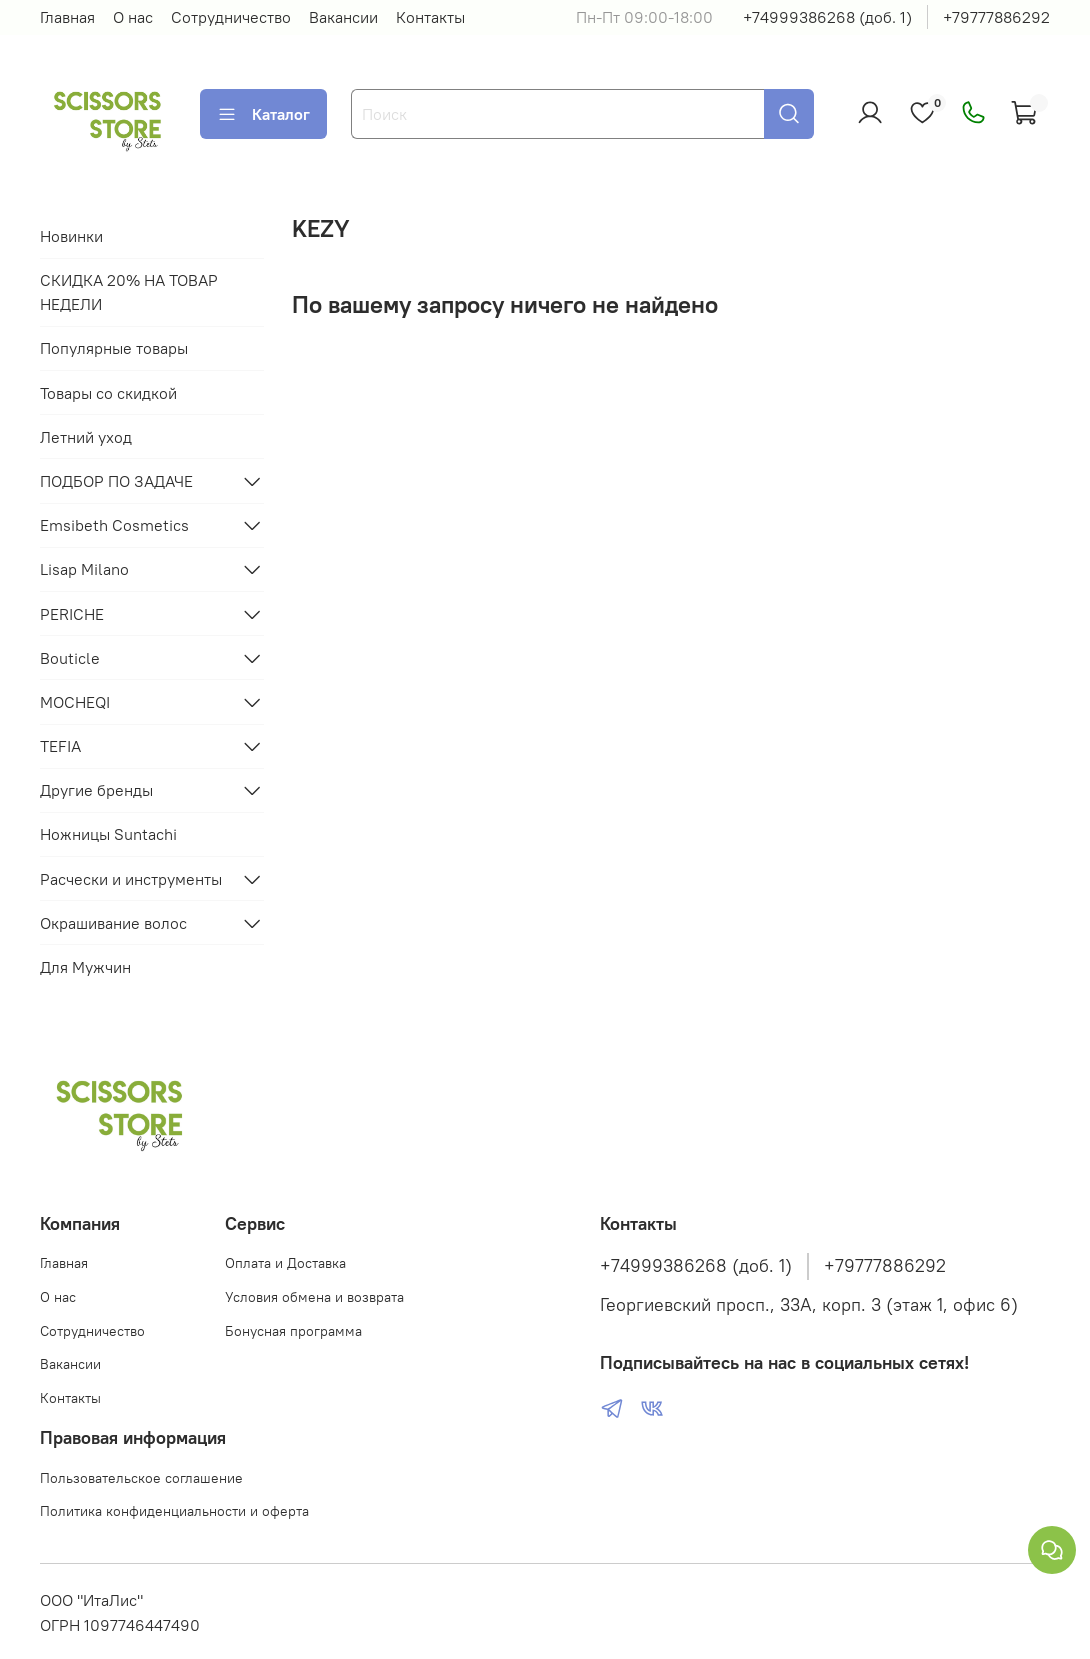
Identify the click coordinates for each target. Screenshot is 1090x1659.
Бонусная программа (293, 1331)
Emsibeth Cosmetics (114, 525)
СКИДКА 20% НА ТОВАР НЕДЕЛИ (129, 292)
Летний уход (86, 437)
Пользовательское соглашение (141, 1478)
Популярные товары (114, 348)
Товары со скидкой (108, 393)
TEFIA (60, 746)
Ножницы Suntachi (108, 834)
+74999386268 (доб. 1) (827, 17)
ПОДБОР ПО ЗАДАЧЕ (116, 481)
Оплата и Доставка (285, 1263)
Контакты (430, 17)
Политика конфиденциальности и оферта (174, 1511)
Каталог (263, 114)
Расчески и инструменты (131, 879)
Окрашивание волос (113, 923)
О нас (133, 17)
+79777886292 (996, 17)
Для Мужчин (85, 967)
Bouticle (70, 658)
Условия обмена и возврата (314, 1297)
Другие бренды (96, 790)
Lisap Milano (84, 569)
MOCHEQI (75, 702)
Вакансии (343, 17)
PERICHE (72, 614)
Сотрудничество (231, 17)
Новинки (71, 236)
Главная (67, 17)
